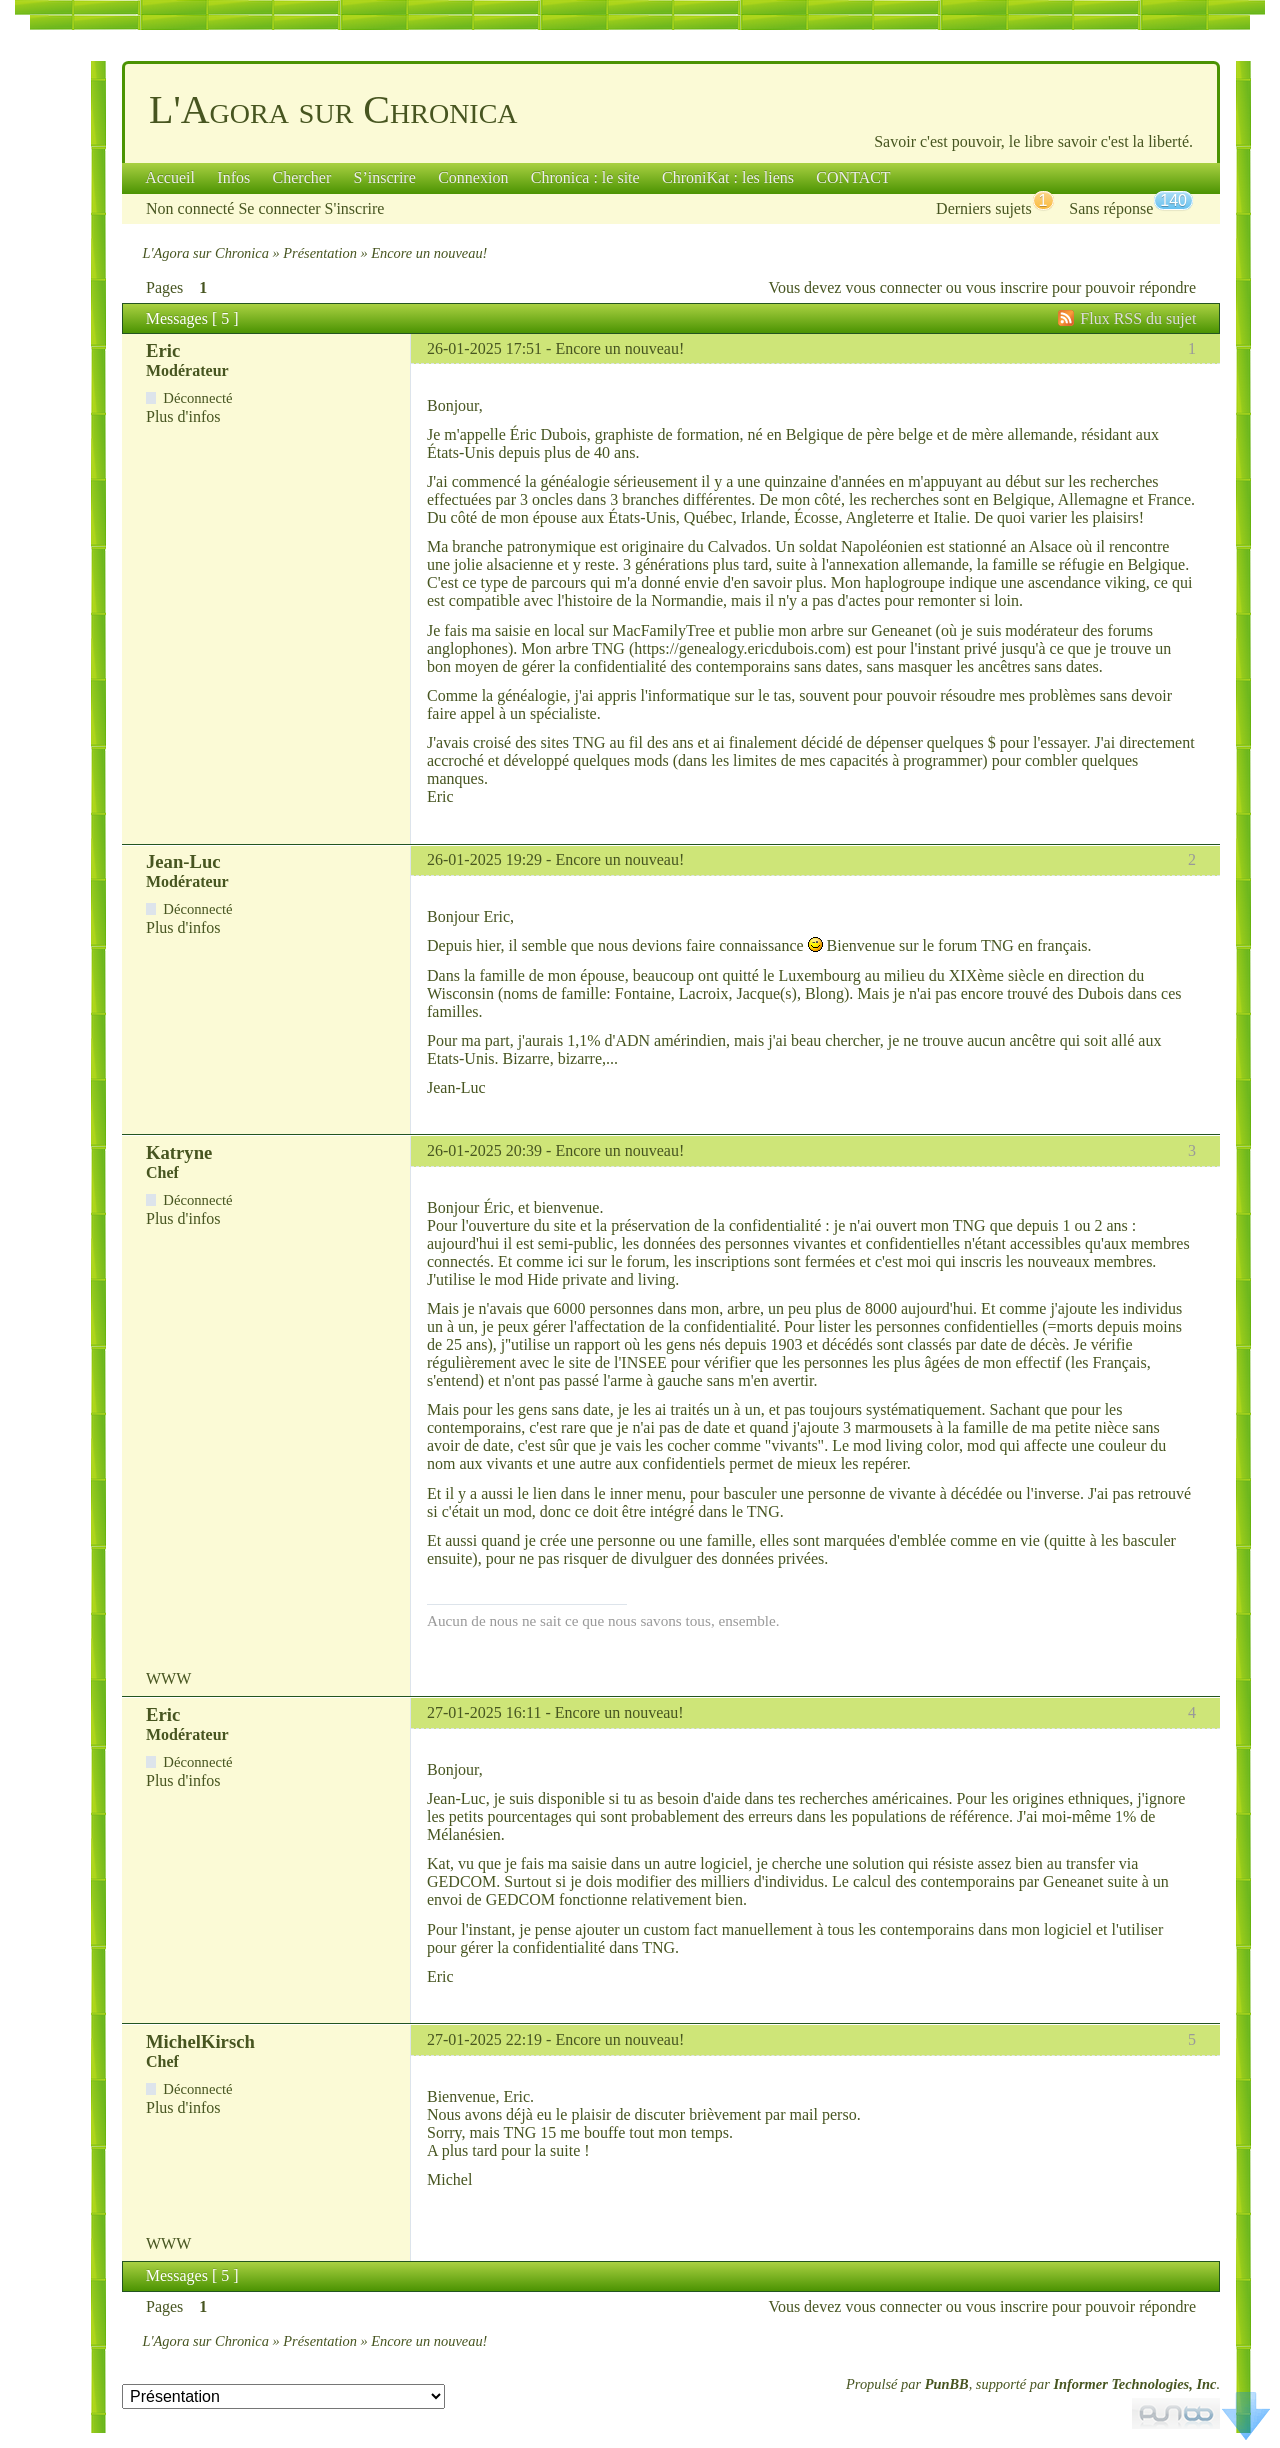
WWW (168, 1678)
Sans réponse (1111, 208)
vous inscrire (1007, 287)
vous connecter (893, 287)
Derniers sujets (984, 208)
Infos (233, 177)
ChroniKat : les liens (728, 177)
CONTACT (853, 177)
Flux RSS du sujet (1138, 318)
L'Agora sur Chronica (333, 109)
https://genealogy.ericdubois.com (739, 648)
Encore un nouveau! (619, 348)
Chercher (302, 177)
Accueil (170, 177)
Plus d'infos (183, 416)
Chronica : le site (585, 177)
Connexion (473, 177)
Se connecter (279, 208)
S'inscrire (355, 208)
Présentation (320, 253)
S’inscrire (385, 177)
